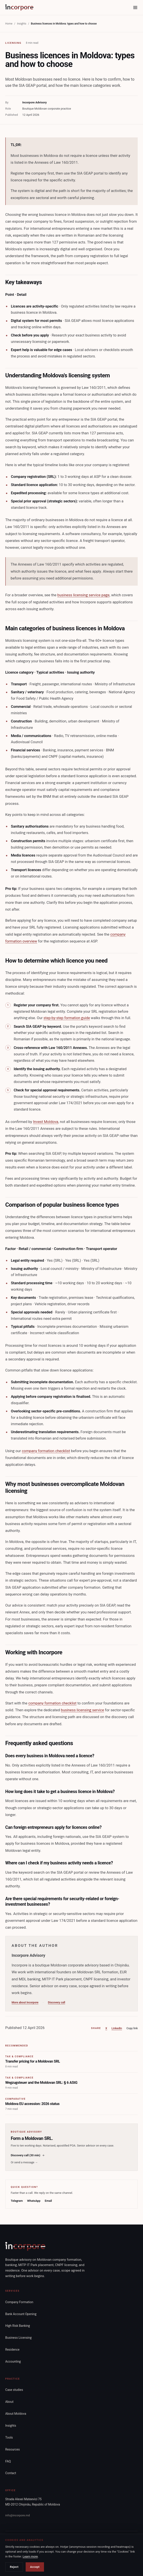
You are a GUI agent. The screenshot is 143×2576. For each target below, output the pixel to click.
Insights (21, 23)
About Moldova (15, 2413)
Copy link (132, 2028)
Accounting (13, 2361)
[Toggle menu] (135, 7)
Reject (14, 2566)
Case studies (14, 2390)
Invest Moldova (45, 1121)
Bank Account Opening (20, 2314)
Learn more (30, 2556)
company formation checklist (46, 1451)
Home (8, 23)
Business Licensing (18, 2337)
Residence (12, 2349)
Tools (9, 2437)
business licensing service (82, 1710)
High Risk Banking (17, 2325)
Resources (12, 2449)
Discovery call (56, 2002)
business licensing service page (83, 595)
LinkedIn (117, 2028)
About (9, 2401)
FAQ (8, 2461)
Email (48, 2200)
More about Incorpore (25, 2002)
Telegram (17, 2200)
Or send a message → (24, 2162)
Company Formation (19, 2302)
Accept (35, 2566)
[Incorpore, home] (19, 7)
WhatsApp (33, 2200)
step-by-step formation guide (67, 1018)
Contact (10, 2473)
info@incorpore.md (17, 2515)
